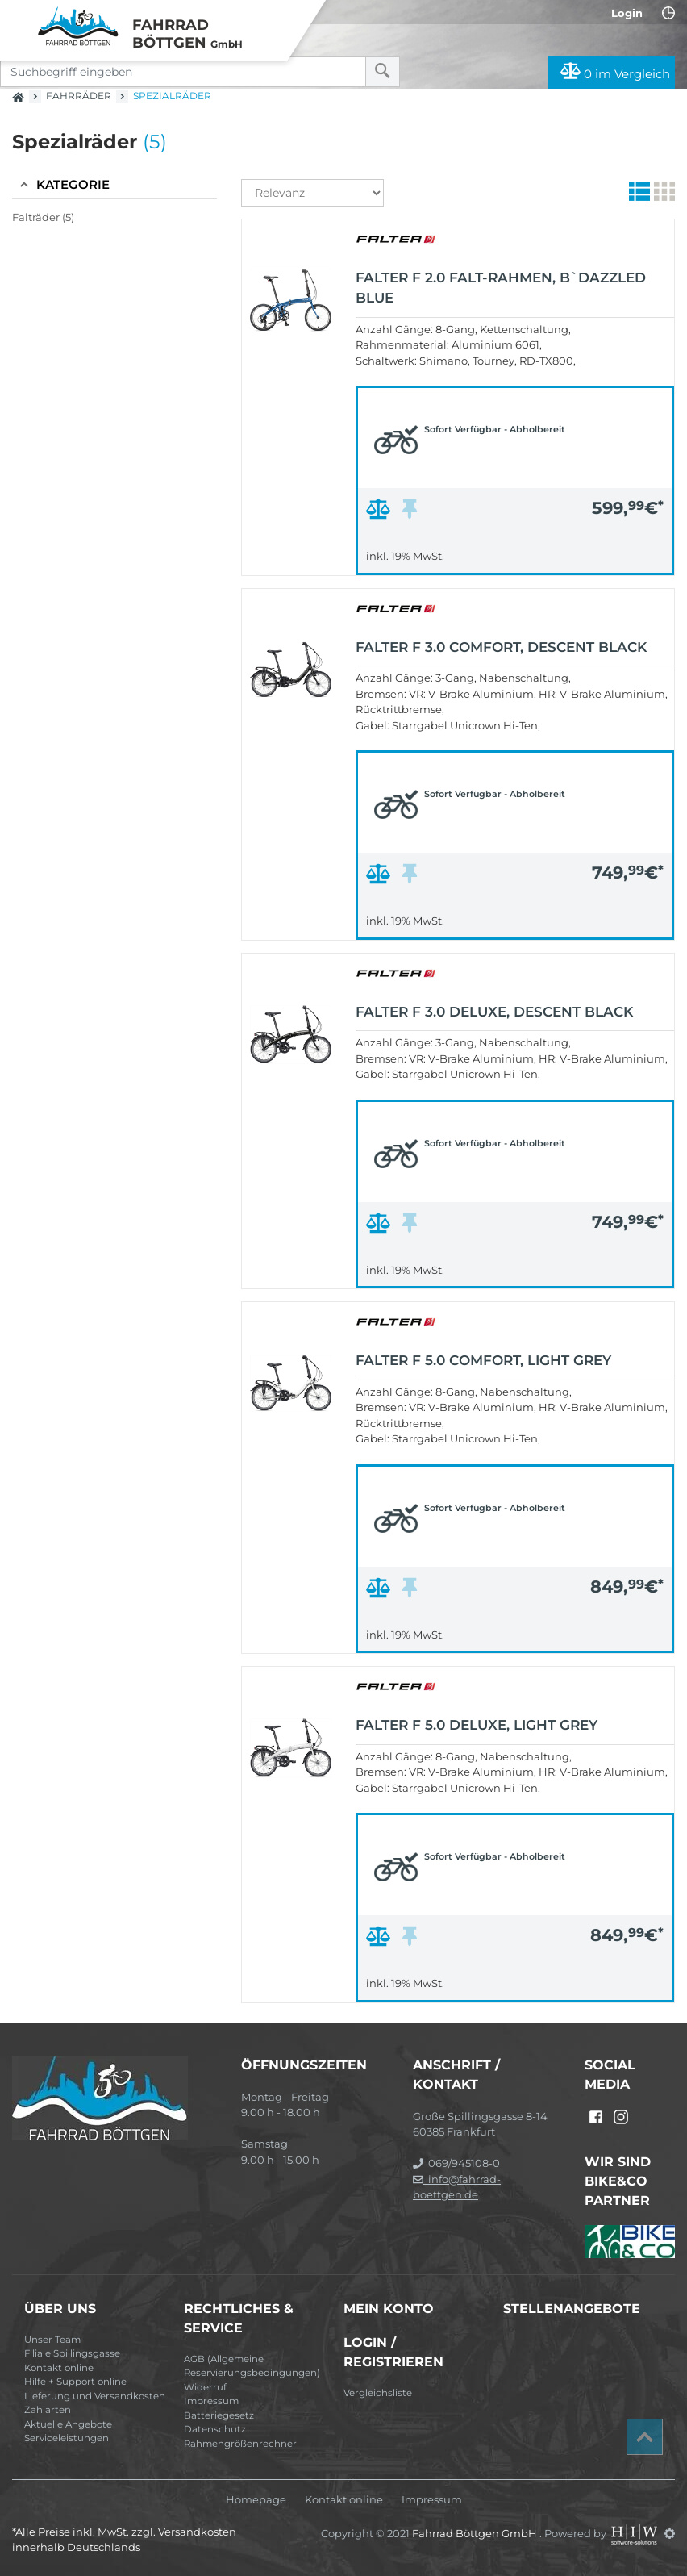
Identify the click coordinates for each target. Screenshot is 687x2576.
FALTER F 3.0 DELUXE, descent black (494, 1012)
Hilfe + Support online (75, 2381)
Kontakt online (59, 2368)
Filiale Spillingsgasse (72, 2353)
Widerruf (205, 2387)
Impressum (211, 2401)
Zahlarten (47, 2409)
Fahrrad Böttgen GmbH (475, 2533)
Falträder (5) (43, 217)
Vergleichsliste (378, 2393)
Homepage (256, 2500)
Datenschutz (215, 2429)
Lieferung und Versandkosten (94, 2396)
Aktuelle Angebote (68, 2424)
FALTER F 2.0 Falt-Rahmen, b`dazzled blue (501, 288)
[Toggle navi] (18, 17)
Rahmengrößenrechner (240, 2443)
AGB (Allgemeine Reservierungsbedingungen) (252, 2366)
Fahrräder (78, 96)
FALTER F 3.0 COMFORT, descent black (501, 647)
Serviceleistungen (66, 2438)
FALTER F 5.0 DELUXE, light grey (476, 1725)
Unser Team (52, 2339)
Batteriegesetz (219, 2415)
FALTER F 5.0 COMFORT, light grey (483, 1360)
